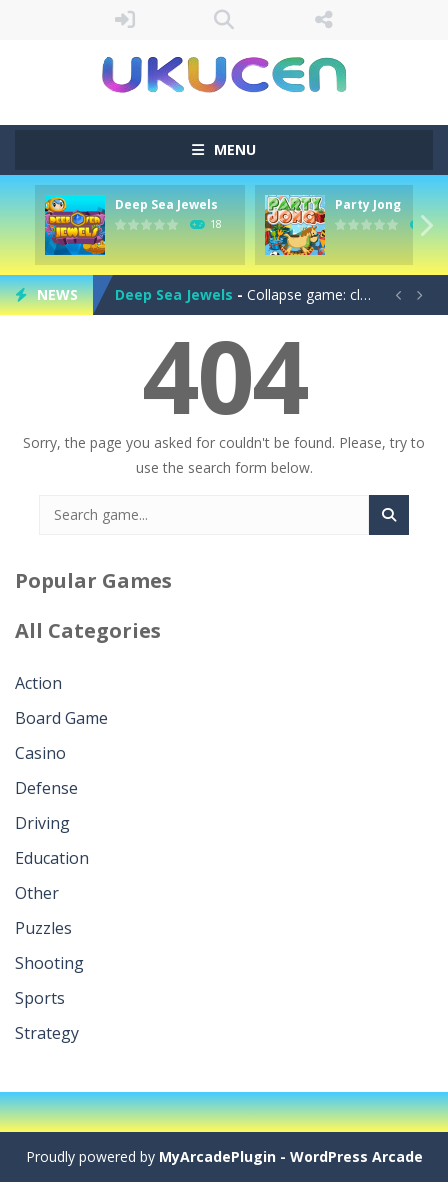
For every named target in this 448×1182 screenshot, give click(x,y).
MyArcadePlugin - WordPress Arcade (291, 1156)
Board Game (61, 718)
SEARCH (224, 20)
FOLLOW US (324, 20)
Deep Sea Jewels (166, 204)
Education (52, 858)
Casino (40, 753)
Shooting (49, 963)
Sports (40, 998)
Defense (46, 788)
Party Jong (368, 204)
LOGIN (125, 20)
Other (37, 893)
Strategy (47, 1033)
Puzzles (43, 928)
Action (38, 683)
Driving (42, 823)
